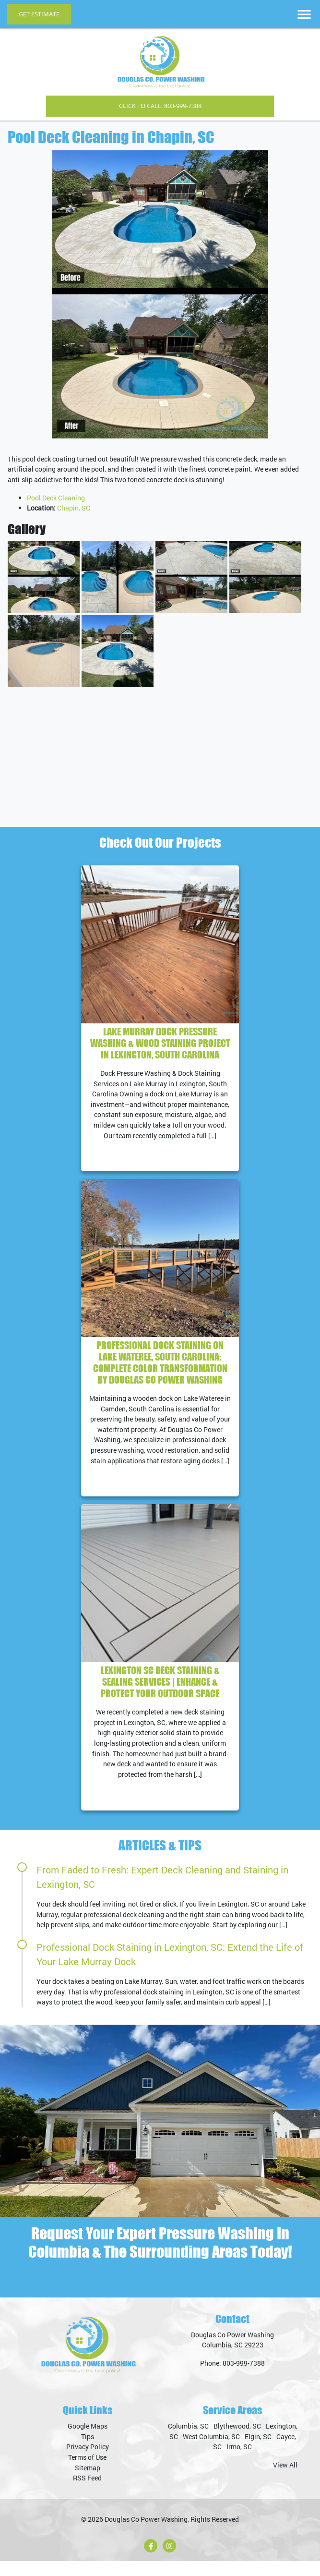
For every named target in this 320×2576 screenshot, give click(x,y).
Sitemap (87, 2482)
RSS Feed (87, 2492)
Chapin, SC (73, 507)
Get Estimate (39, 14)
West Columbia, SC (211, 2451)
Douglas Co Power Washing (146, 2534)
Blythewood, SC (237, 2440)
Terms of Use (87, 2472)
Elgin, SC (258, 2451)
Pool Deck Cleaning (56, 497)
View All (285, 2479)
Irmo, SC (239, 2461)
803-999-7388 (244, 2377)
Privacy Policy (87, 2461)
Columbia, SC (188, 2440)
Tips (87, 2451)
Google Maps (87, 2440)
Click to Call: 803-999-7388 (160, 105)
